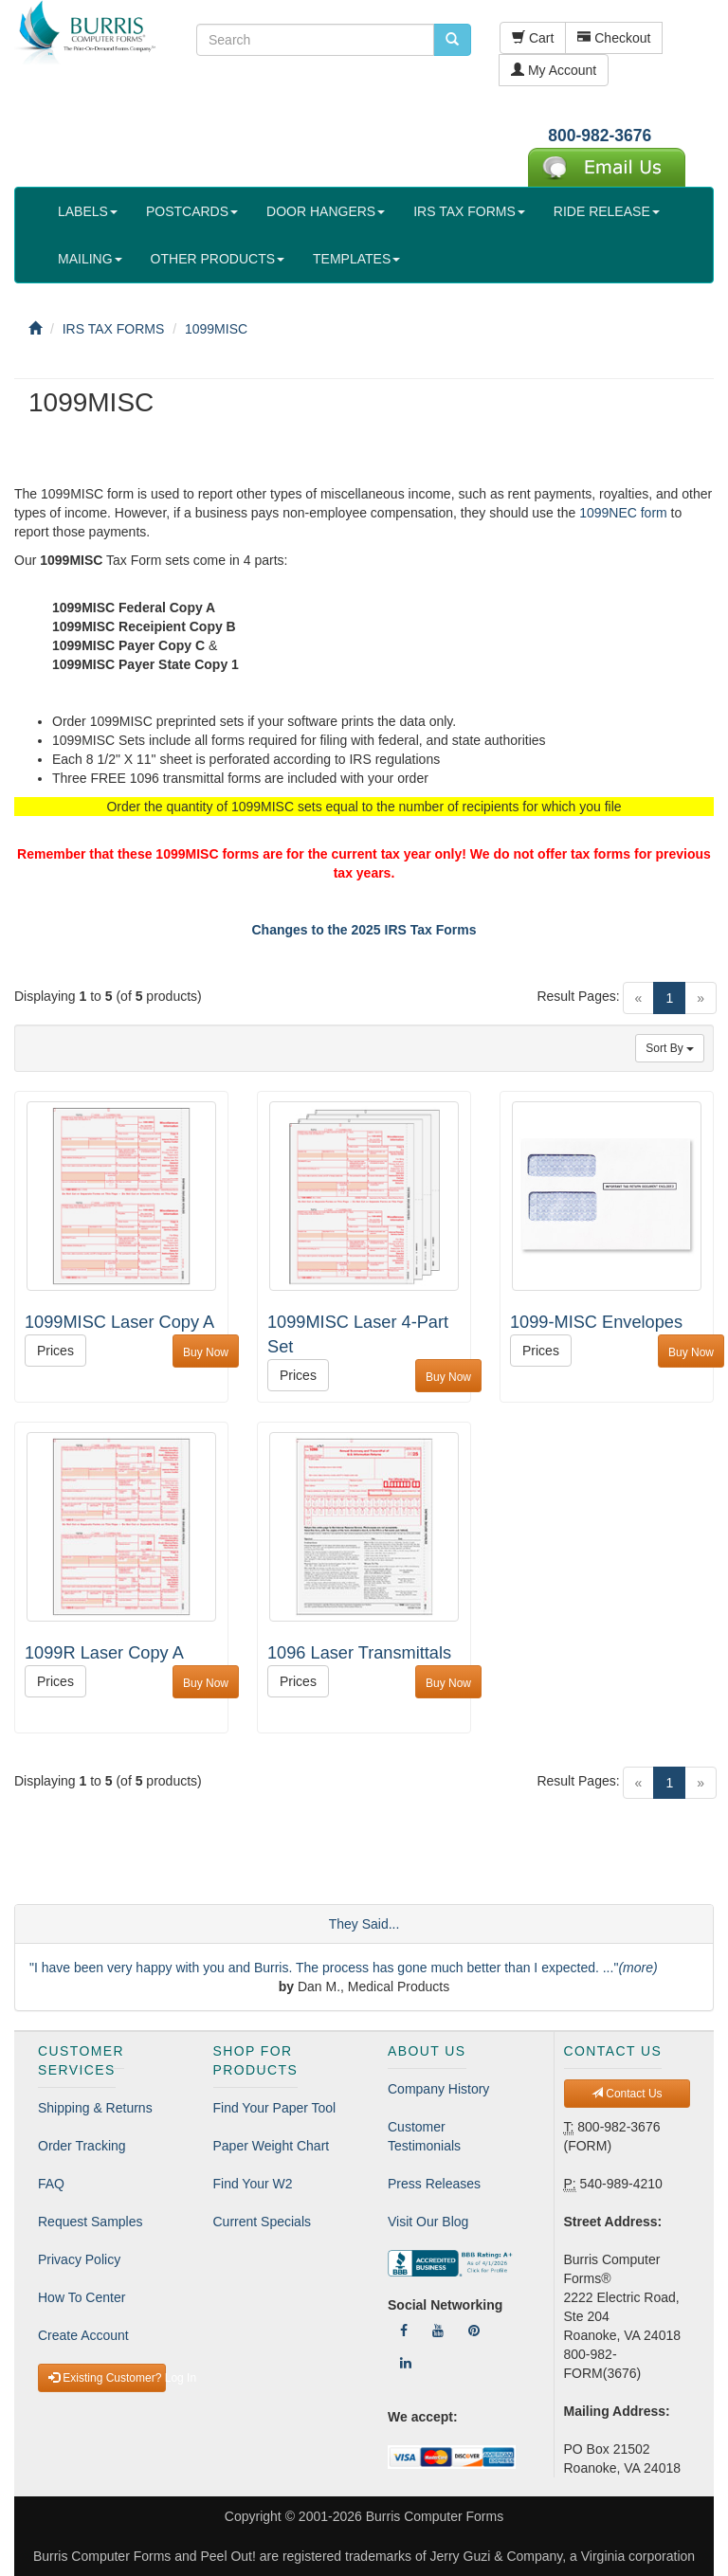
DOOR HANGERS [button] (325, 211)
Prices (55, 1350)
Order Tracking (82, 2145)
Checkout (613, 37)
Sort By (670, 1048)
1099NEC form (623, 512)
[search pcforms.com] (452, 40)
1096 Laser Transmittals (359, 1652)
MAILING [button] (90, 258)
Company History (438, 2088)
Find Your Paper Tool (275, 2107)
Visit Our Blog (428, 2221)
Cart (533, 37)
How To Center (81, 2297)
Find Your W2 (253, 2183)
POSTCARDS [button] (192, 211)
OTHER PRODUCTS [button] (217, 258)
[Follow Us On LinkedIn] (406, 2363)
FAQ (51, 2183)
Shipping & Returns (95, 2107)
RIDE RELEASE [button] (607, 211)
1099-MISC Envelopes (596, 1322)
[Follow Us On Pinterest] (474, 2330)
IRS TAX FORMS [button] (469, 211)
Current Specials (262, 2221)
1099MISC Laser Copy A (119, 1322)
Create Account (83, 2335)
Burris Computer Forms (434, 2516)
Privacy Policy (79, 2259)
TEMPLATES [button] (356, 258)
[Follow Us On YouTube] (438, 2330)
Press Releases (434, 2183)
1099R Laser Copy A (104, 1652)
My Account (553, 70)
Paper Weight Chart (271, 2145)
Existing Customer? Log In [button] (107, 2378)
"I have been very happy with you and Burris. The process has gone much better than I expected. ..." (343, 1967)
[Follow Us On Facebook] (404, 2330)
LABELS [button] (88, 211)
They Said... (364, 1924)
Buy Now (205, 1352)
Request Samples (90, 2221)
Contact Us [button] (627, 2093)
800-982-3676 (599, 135)
